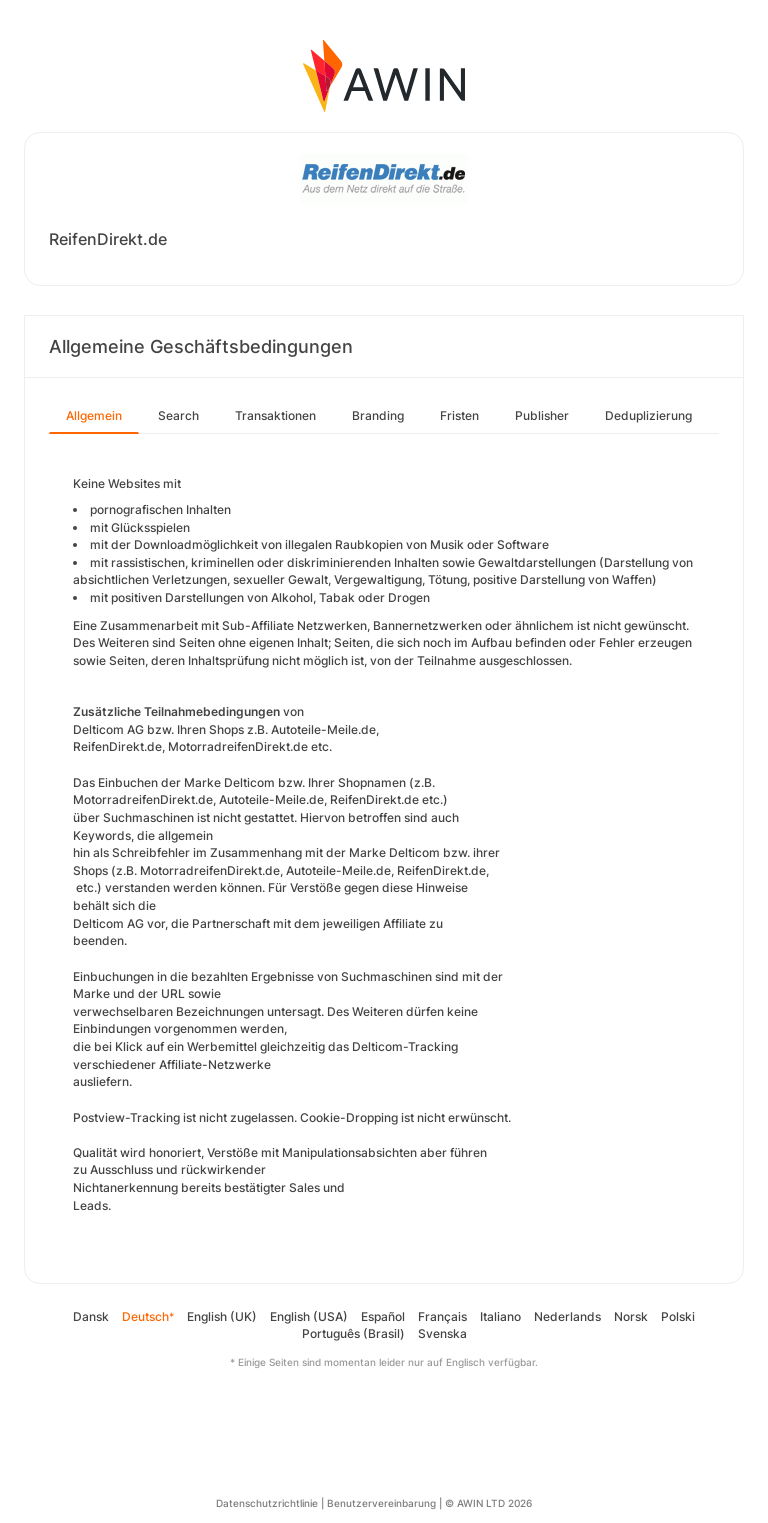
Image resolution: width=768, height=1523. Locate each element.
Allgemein (94, 415)
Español (383, 1316)
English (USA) (309, 1316)
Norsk (631, 1316)
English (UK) (222, 1316)
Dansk (91, 1316)
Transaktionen (275, 415)
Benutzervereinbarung (381, 1503)
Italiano (500, 1316)
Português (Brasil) (353, 1333)
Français (442, 1316)
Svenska (442, 1333)
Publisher (542, 415)
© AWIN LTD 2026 (488, 1503)
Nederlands (567, 1316)
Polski (678, 1316)
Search (178, 415)
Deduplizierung (648, 415)
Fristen (459, 415)
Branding (378, 415)
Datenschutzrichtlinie (267, 1503)
